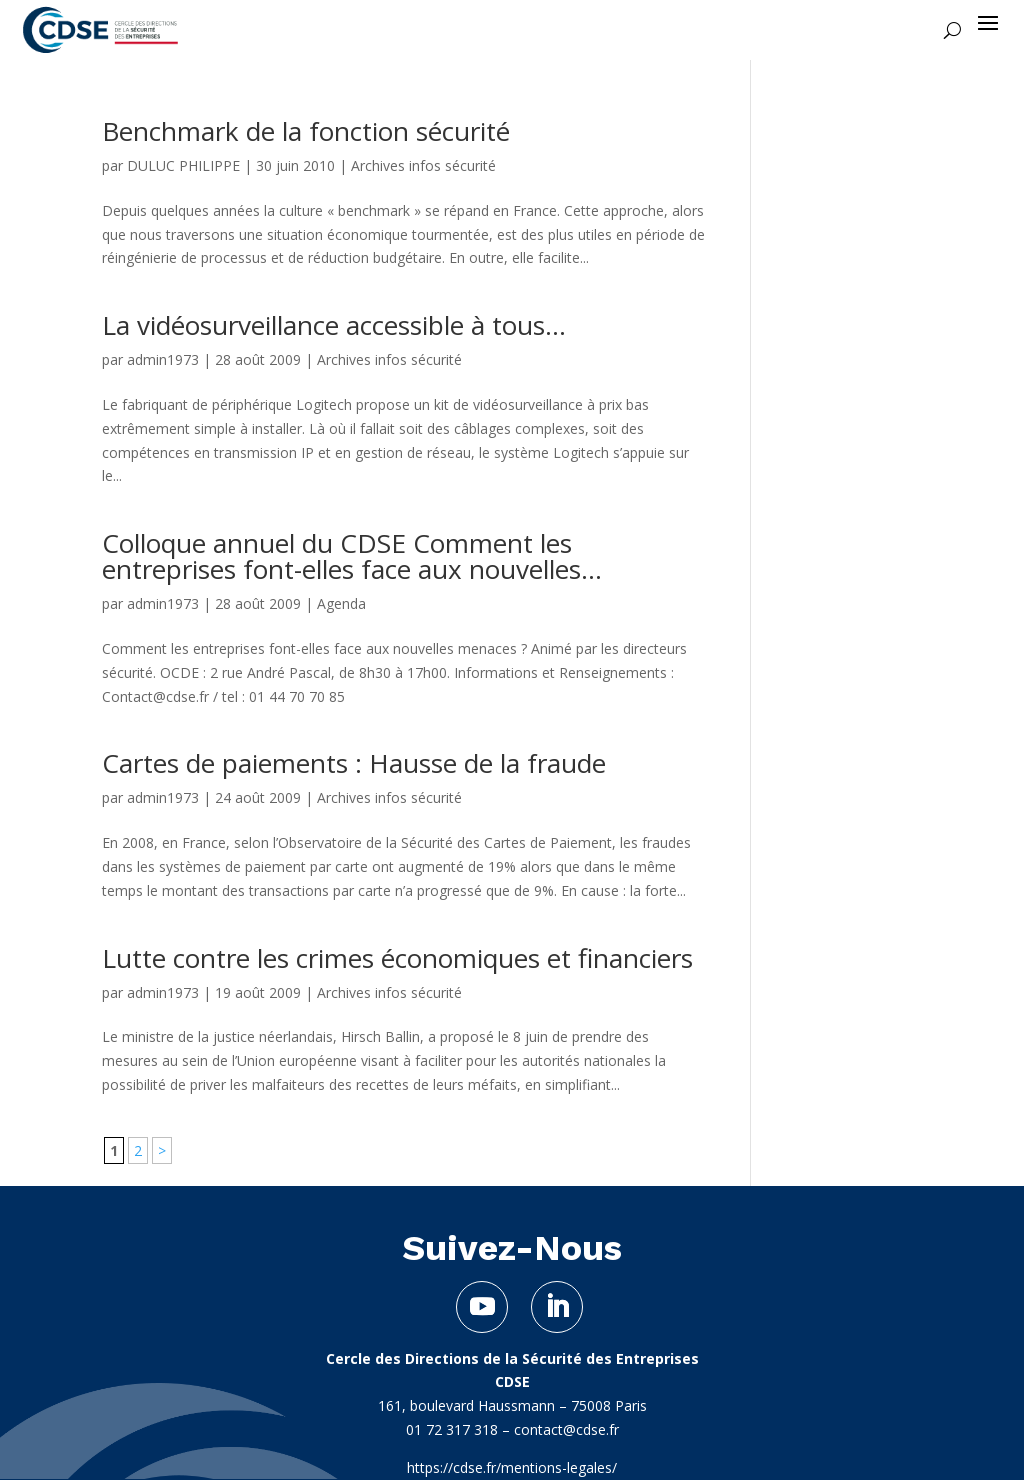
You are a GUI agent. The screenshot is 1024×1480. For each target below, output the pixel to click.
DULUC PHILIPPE (183, 165)
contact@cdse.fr (566, 1429)
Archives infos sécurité (423, 165)
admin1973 (163, 359)
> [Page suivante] (162, 1150)
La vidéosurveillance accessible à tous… (334, 325)
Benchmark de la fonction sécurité (306, 131)
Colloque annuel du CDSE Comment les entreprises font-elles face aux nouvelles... (352, 556)
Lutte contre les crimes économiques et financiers (397, 958)
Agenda (341, 603)
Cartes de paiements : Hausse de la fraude (354, 763)
